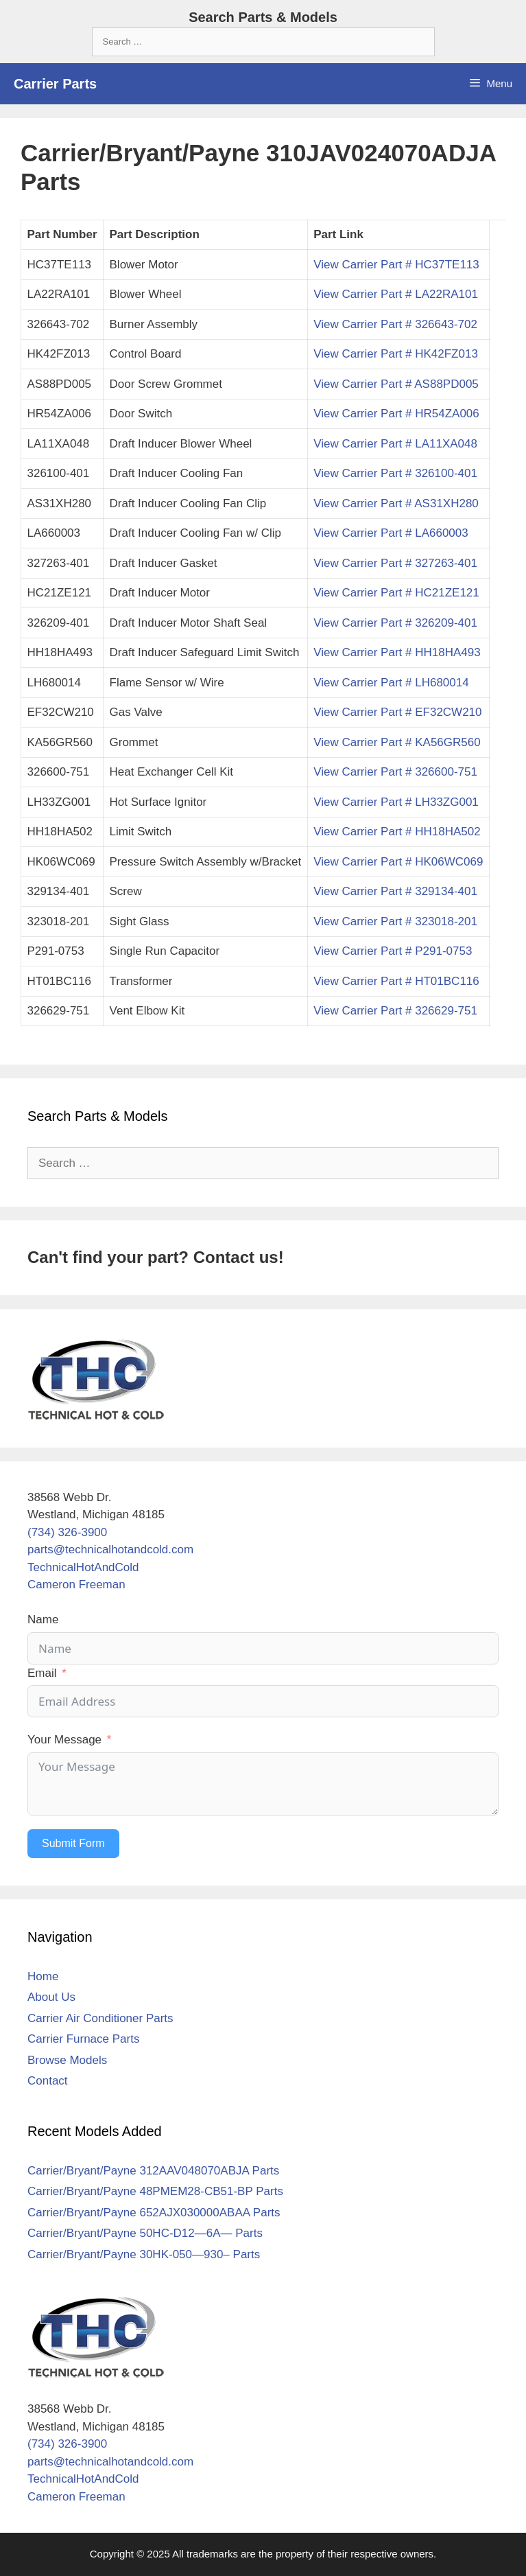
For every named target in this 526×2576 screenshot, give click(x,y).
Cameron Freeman (76, 1584)
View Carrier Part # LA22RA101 (395, 294)
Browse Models (67, 2060)
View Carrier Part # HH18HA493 (396, 652)
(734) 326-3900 (67, 1532)
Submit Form (73, 1843)
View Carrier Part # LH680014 (390, 682)
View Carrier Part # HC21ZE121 (396, 592)
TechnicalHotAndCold (83, 1567)
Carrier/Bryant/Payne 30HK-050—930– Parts (143, 2254)
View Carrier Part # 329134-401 (395, 891)
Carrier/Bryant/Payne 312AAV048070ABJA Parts (153, 2170)
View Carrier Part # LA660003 (390, 532)
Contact (47, 2080)
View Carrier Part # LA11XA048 (395, 443)
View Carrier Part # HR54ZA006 (396, 413)
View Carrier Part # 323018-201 (395, 921)
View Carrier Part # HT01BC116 (396, 981)
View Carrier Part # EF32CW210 (397, 712)
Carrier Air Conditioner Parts (100, 2018)
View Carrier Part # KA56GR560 (396, 742)
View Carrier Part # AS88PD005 (396, 384)
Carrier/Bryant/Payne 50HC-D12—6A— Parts (145, 2233)
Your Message (64, 1739)
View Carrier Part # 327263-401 (395, 563)
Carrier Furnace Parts (83, 2038)
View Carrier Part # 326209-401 (395, 622)
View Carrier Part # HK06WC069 (398, 861)
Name (42, 1619)
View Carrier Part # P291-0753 (392, 951)
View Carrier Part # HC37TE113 (396, 264)
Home (42, 1976)
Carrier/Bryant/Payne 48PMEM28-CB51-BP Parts (155, 2191)
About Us (51, 1997)
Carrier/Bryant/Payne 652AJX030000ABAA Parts (153, 2212)
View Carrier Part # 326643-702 (395, 324)
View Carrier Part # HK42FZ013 (395, 353)
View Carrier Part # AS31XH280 (396, 503)
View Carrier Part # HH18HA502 (396, 831)
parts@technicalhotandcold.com (110, 1549)
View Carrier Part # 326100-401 (395, 473)
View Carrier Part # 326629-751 (395, 1010)
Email (42, 1673)
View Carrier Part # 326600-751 (395, 771)
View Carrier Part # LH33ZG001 (396, 802)
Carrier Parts (55, 83)
